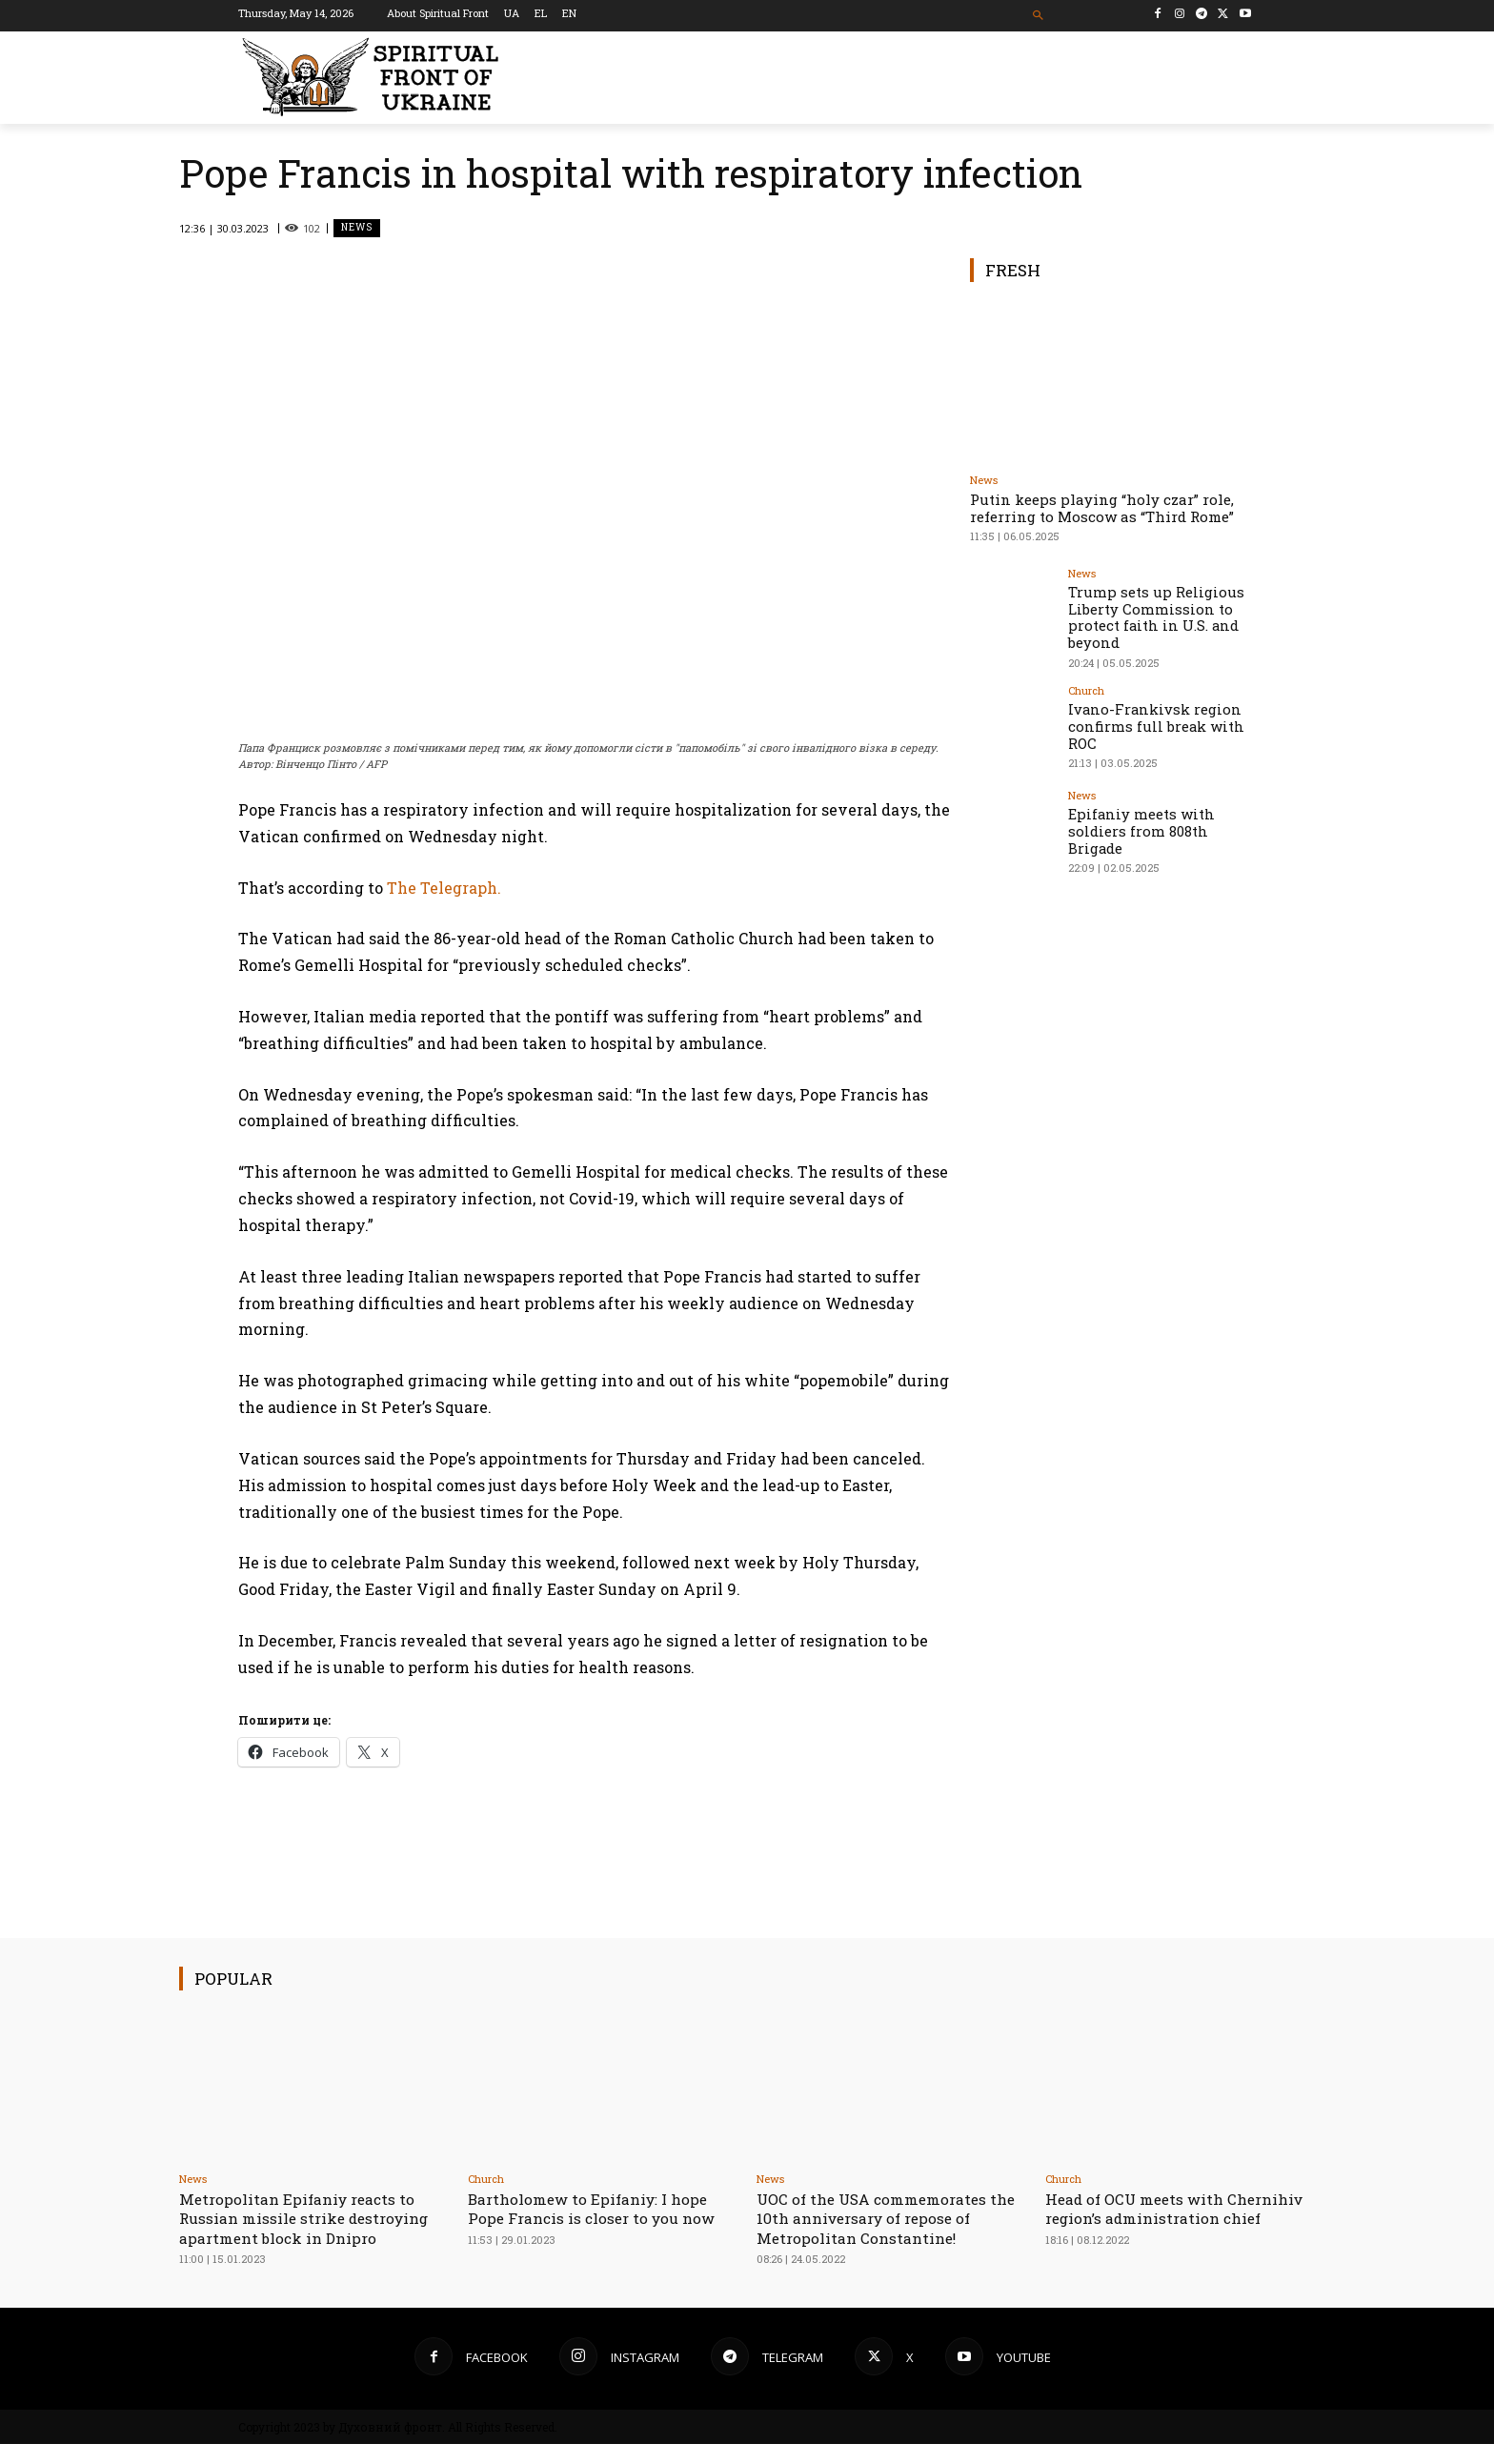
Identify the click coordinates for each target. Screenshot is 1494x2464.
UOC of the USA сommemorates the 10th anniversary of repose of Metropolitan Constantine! (891, 2218)
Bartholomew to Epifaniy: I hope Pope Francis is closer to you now (602, 2208)
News (356, 228)
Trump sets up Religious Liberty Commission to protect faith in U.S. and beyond (1149, 615)
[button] (1039, 16)
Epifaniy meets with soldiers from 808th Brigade (1138, 825)
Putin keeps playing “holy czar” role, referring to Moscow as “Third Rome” (1102, 508)
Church (1086, 686)
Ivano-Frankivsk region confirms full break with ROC (1151, 721)
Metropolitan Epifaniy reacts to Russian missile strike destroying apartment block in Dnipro (307, 2228)
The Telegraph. (444, 887)
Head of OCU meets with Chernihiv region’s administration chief (1143, 2218)
